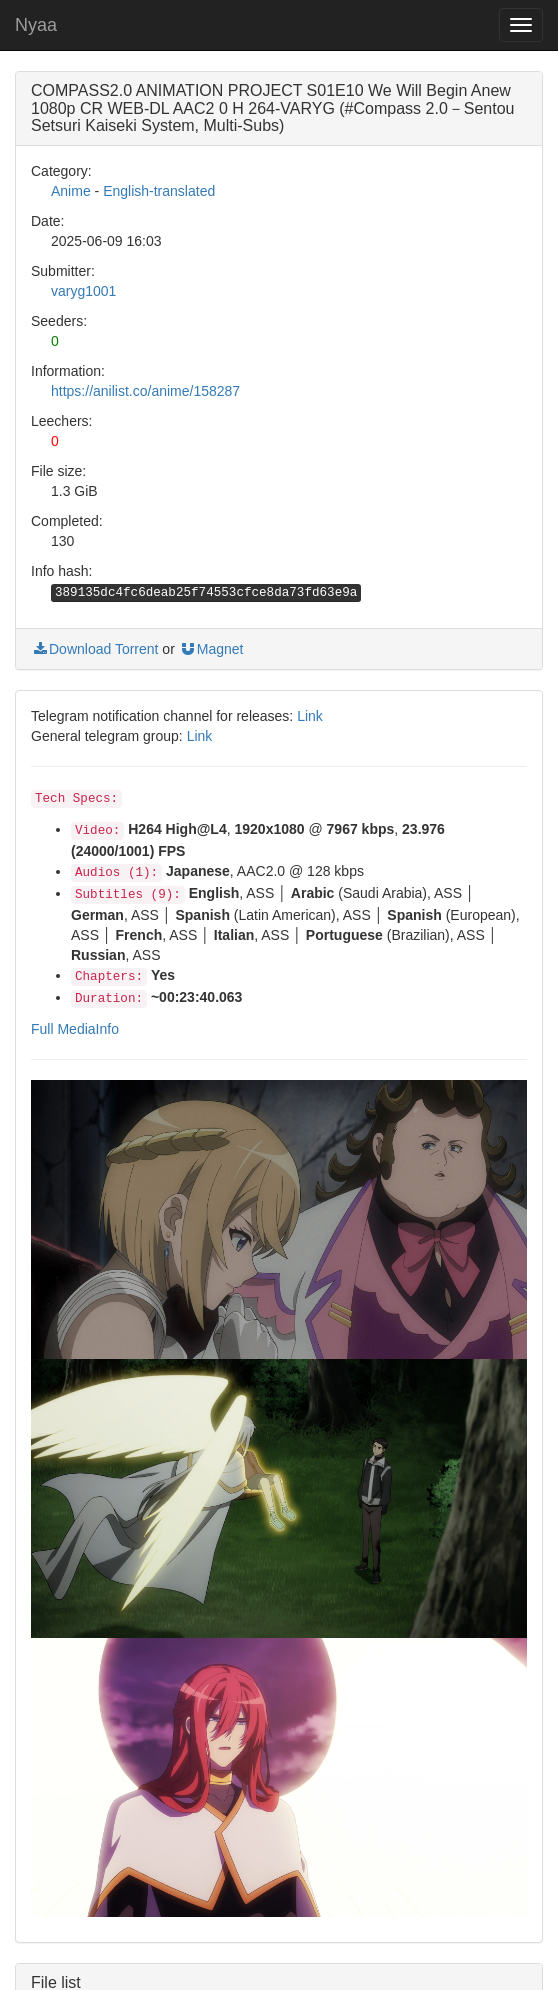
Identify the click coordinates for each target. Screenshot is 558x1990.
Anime (71, 191)
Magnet (211, 649)
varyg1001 (83, 291)
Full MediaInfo (75, 1029)
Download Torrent (94, 649)
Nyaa (36, 25)
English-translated (159, 191)
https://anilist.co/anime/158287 (145, 391)
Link (310, 716)
